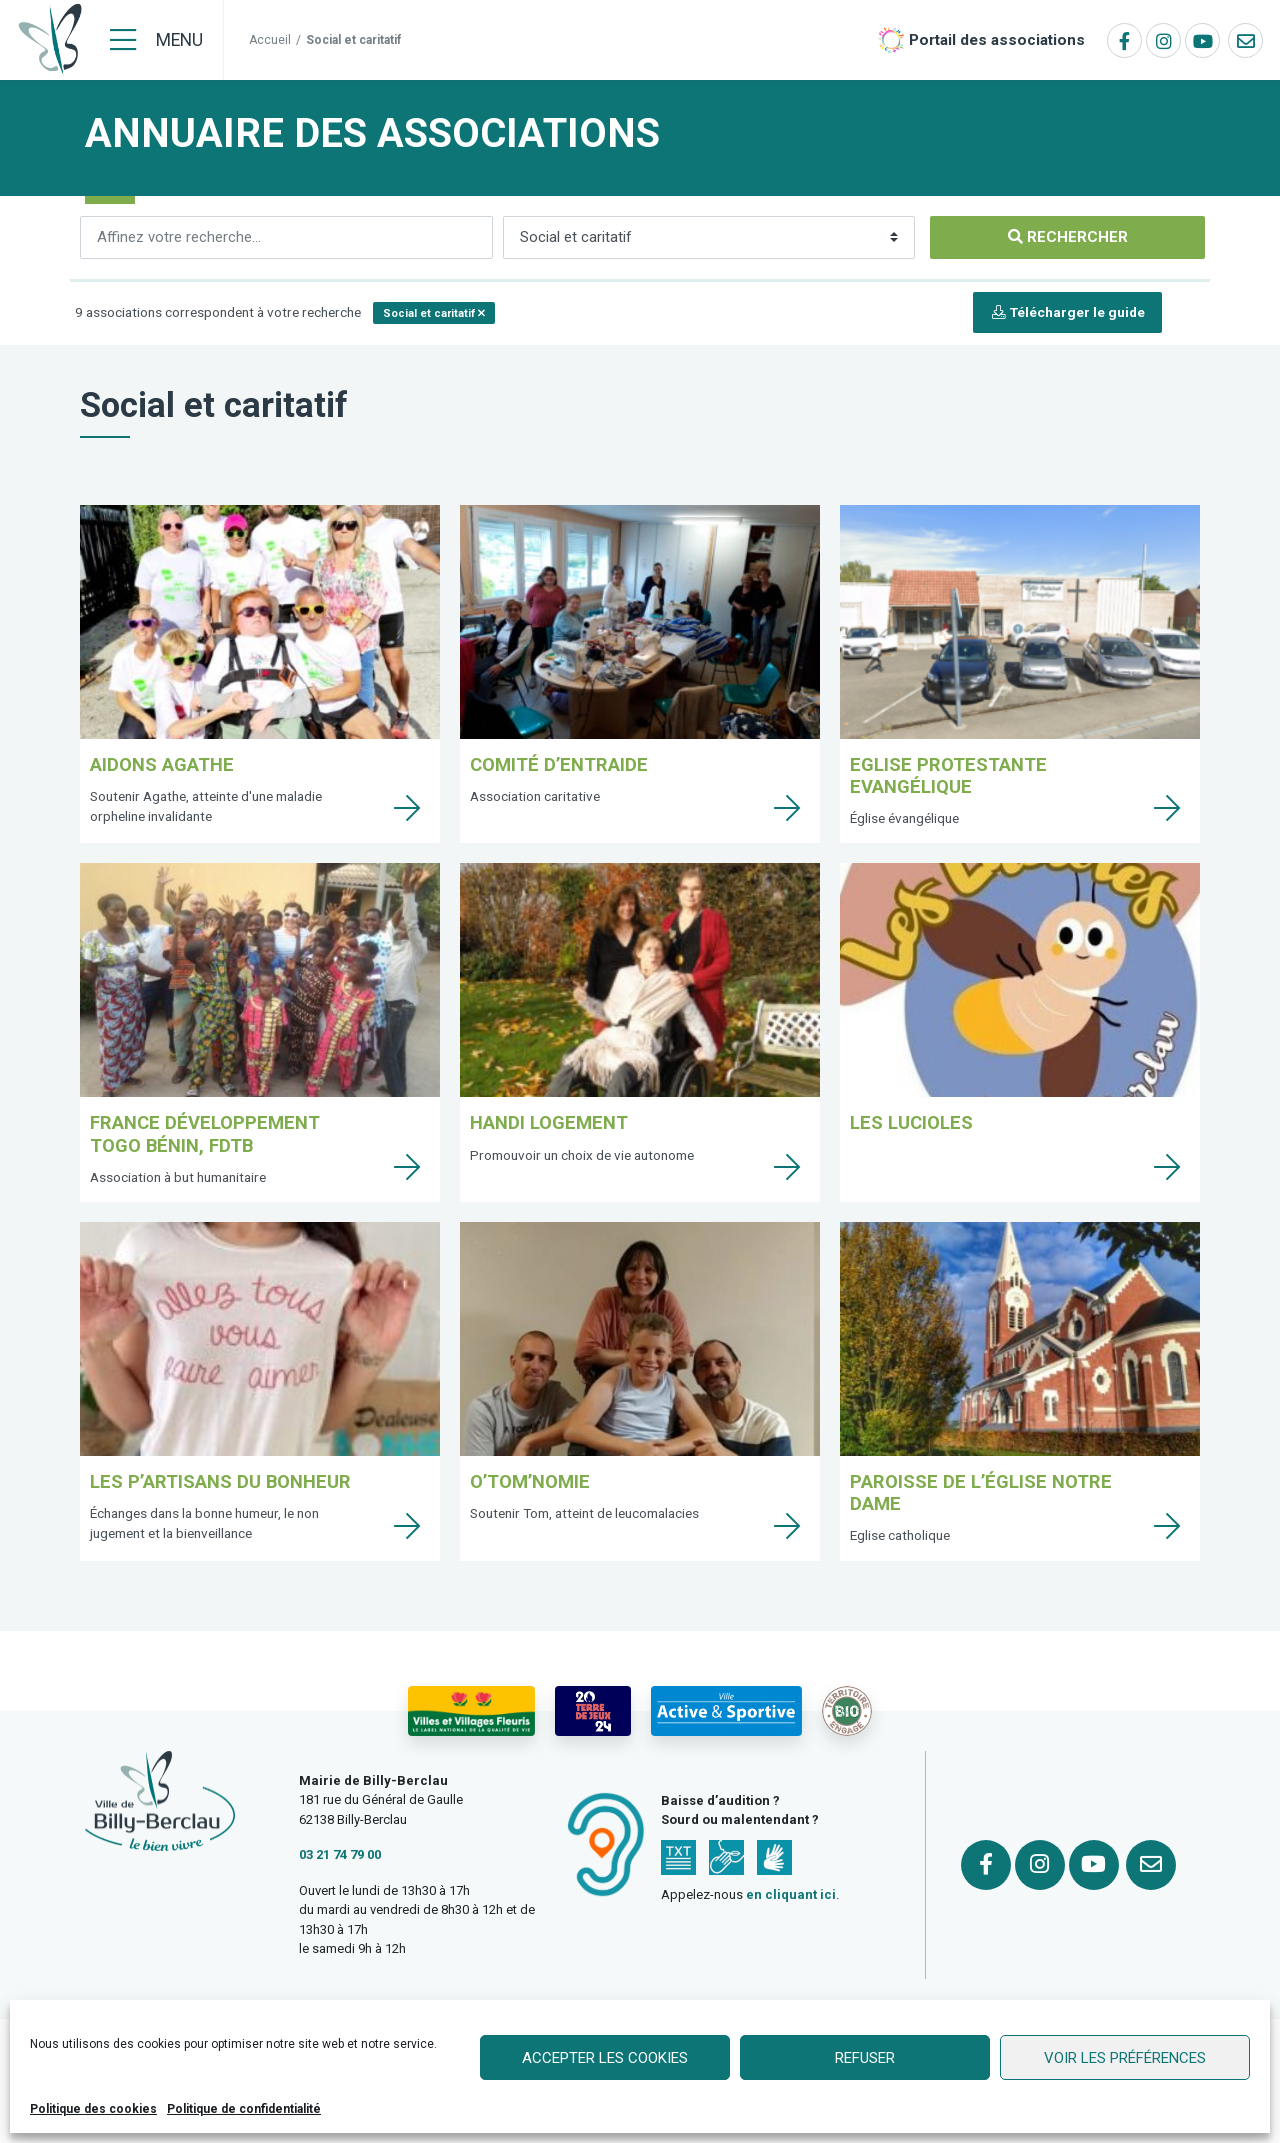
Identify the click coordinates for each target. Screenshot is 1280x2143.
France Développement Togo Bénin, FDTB (205, 1133)
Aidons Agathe (162, 764)
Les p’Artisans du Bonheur (220, 1481)
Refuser (865, 2058)
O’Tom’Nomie (530, 1481)
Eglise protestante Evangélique (948, 775)
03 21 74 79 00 (340, 1854)
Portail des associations (997, 40)
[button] (434, 313)
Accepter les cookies (605, 2058)
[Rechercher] (286, 237)
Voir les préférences (1125, 2058)
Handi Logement (549, 1122)
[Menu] (156, 40)
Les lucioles (911, 1122)
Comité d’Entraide (559, 764)
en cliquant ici (791, 1894)
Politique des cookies (93, 2109)
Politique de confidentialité (244, 2109)
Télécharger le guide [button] (1067, 312)
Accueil (270, 40)
